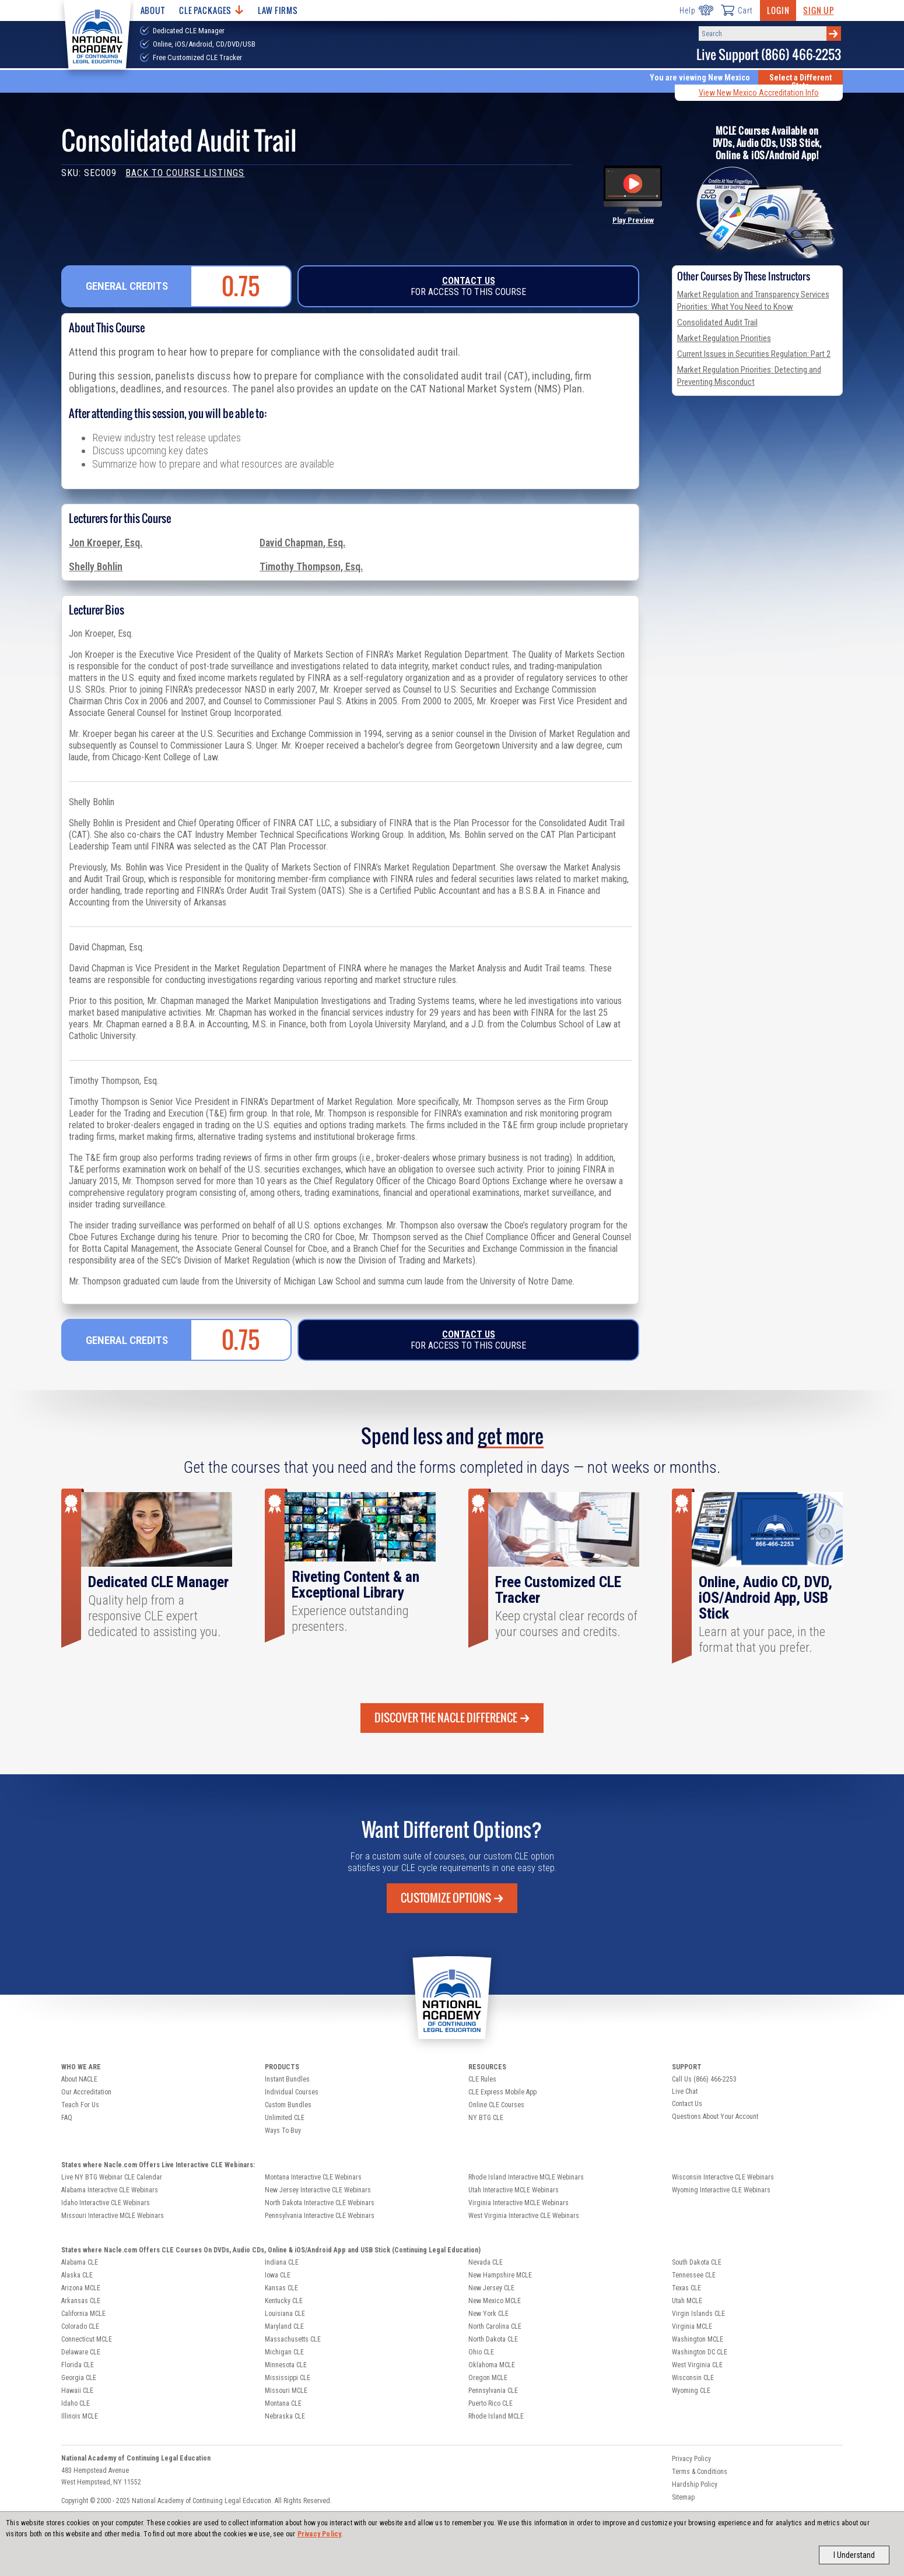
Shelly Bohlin (95, 567)
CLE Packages (211, 10)
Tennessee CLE (694, 2275)
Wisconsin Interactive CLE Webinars (723, 2177)
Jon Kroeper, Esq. (105, 543)
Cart (736, 10)
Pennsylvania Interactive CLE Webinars (319, 2216)
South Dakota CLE (696, 2262)
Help (696, 10)
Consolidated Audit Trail (717, 322)
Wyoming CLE (691, 2391)
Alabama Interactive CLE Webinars (109, 2190)
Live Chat (685, 2091)
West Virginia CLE (697, 2365)
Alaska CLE (77, 2275)
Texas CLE (686, 2288)
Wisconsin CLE (693, 2378)
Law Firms (278, 10)
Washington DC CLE (699, 2352)
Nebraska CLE (285, 2416)
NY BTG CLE (485, 2118)
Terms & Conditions (699, 2472)
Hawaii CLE (77, 2391)
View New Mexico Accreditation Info (759, 92)
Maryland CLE (284, 2326)
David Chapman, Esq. (302, 543)
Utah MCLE (687, 2301)
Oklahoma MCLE (491, 2365)
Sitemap (683, 2497)
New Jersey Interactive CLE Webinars (318, 2190)
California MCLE (83, 2314)
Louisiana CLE (285, 2314)
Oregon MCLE (487, 2378)
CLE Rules (482, 2079)
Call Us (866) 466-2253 (704, 2079)
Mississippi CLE (287, 2378)
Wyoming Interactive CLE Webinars (721, 2190)
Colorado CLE (80, 2326)
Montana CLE (283, 2403)
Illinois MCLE (79, 2416)
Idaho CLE (75, 2403)
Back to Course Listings (184, 172)
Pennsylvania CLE (493, 2391)
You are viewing (700, 77)
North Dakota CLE (493, 2339)
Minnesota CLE (286, 2365)
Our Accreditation (86, 2092)
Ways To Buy (283, 2130)
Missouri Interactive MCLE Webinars (112, 2216)
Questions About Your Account (715, 2116)
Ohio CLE (481, 2352)
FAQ (66, 2118)
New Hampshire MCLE (500, 2275)
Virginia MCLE (692, 2326)
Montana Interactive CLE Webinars (313, 2177)
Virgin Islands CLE (698, 2314)
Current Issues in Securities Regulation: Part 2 (754, 354)
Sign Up (818, 10)
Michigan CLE (284, 2352)
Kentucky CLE (284, 2301)
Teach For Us (80, 2105)
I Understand (854, 2555)
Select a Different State (800, 81)
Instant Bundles (287, 2079)
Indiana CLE (282, 2262)
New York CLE (488, 2314)
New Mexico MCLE (494, 2301)
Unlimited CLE (284, 2118)
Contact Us (468, 280)
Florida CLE (77, 2365)
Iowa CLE (277, 2275)
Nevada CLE (485, 2262)
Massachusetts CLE (293, 2339)
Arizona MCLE (80, 2288)
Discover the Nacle (452, 1718)
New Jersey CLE (491, 2288)
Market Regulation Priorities (724, 338)
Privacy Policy (319, 2534)
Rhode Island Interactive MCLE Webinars (526, 2177)
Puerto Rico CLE (490, 2403)
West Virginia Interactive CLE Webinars (523, 2216)
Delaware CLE (80, 2352)
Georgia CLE (78, 2378)
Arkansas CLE (80, 2301)
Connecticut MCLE (86, 2339)
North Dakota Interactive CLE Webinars (319, 2203)
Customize (452, 1898)
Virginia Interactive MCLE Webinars (518, 2203)
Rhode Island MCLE (496, 2416)
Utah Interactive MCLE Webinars (513, 2190)
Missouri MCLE (286, 2391)
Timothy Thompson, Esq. (311, 567)
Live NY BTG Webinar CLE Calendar (111, 2177)
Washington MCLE (697, 2339)
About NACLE (79, 2079)
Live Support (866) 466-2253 (768, 54)
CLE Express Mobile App (502, 2092)
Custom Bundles (288, 2105)
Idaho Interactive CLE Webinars (105, 2203)
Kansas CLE (281, 2288)
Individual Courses (291, 2092)
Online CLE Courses (496, 2105)
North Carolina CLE (494, 2326)
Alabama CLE (79, 2262)
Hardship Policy (694, 2484)
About (153, 10)
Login (778, 10)
